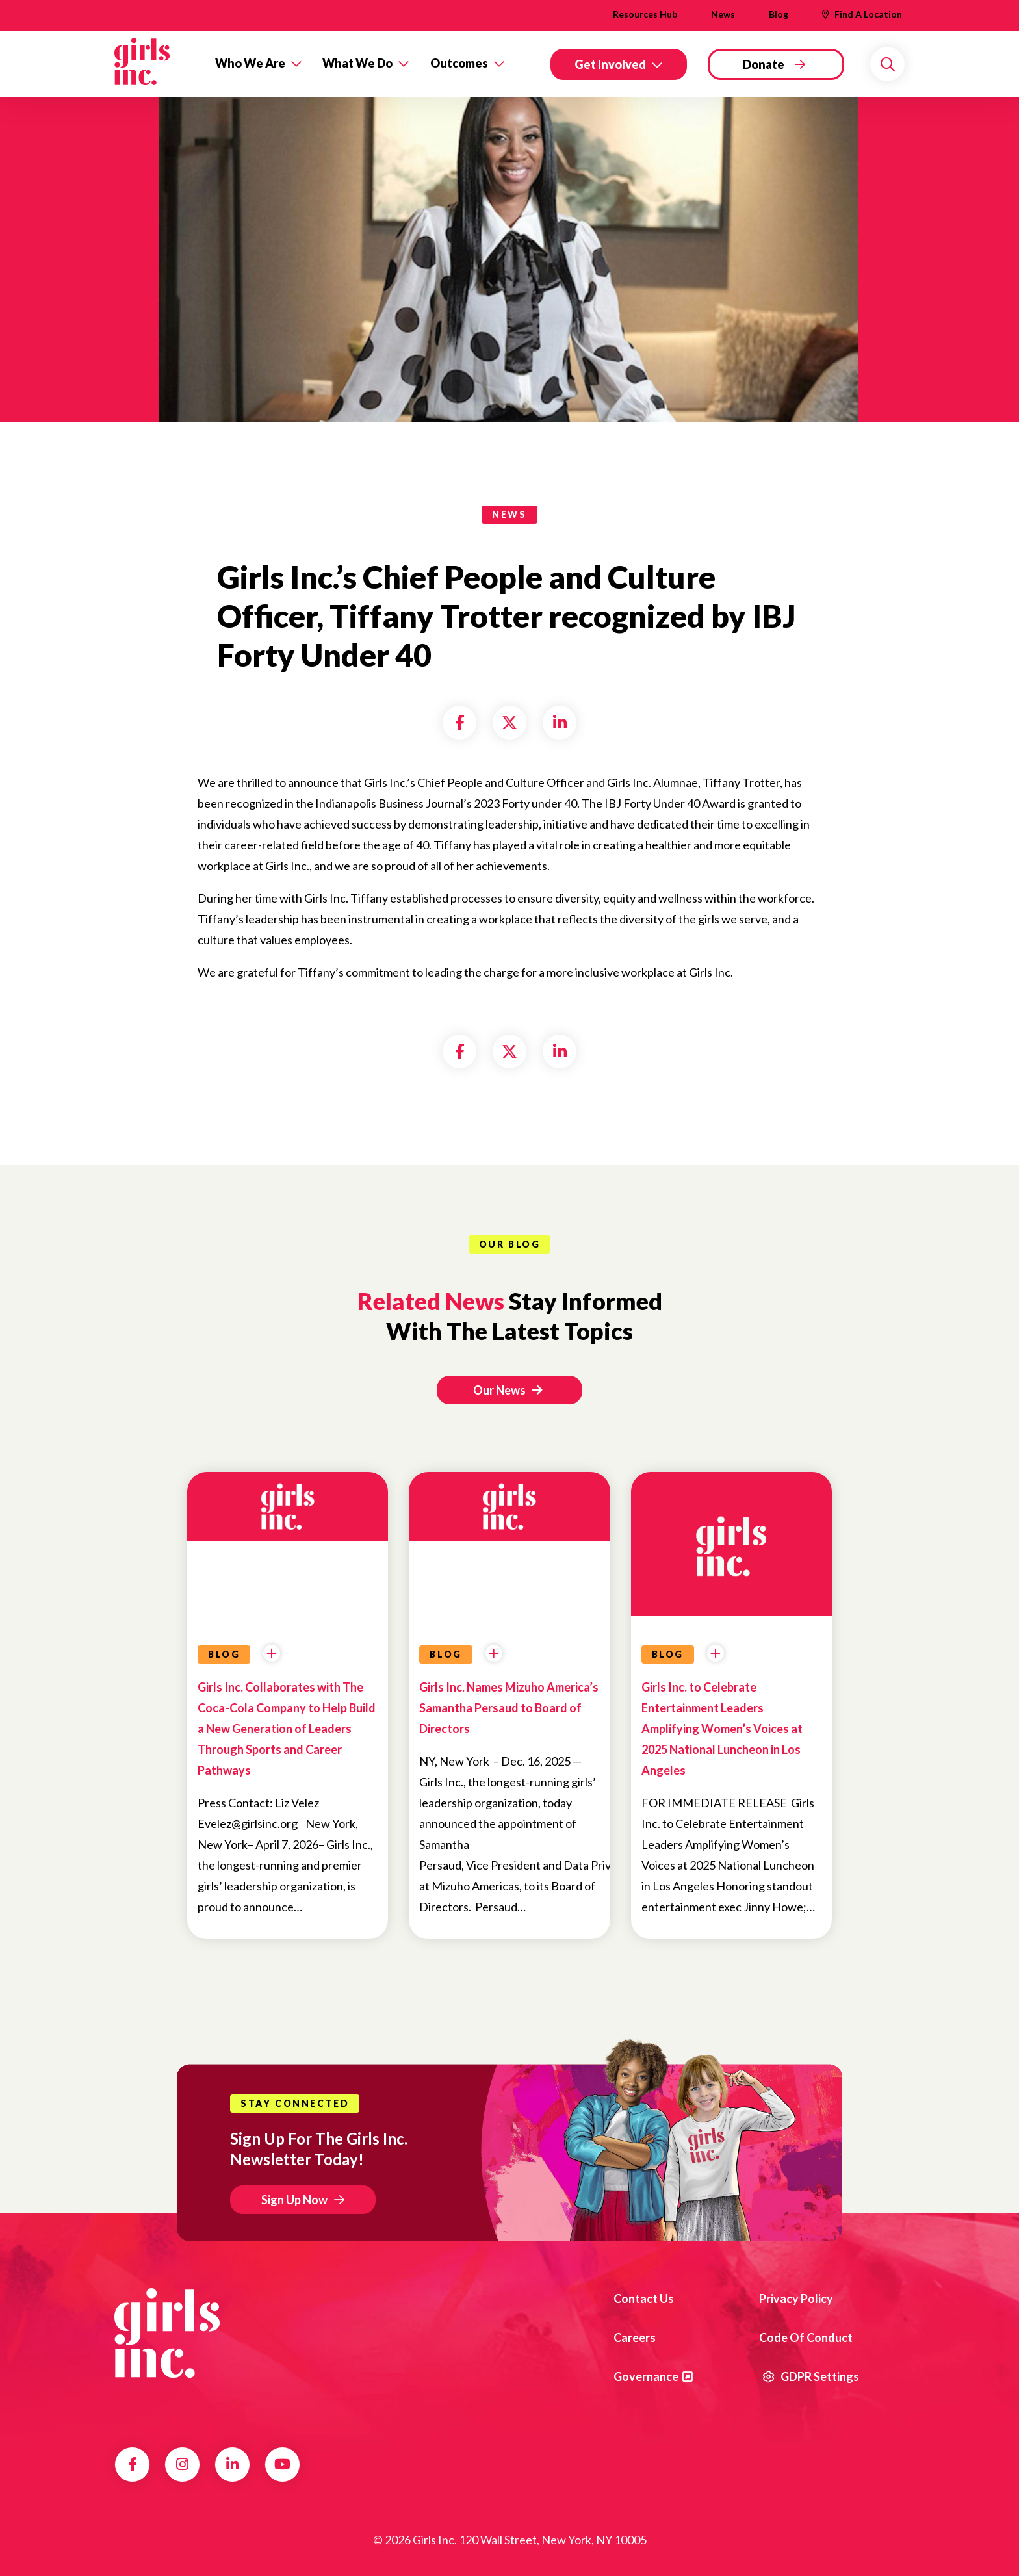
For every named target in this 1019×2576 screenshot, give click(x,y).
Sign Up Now (294, 2200)
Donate (763, 64)
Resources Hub (645, 13)
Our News (507, 1390)
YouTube (282, 2464)
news (509, 514)
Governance (645, 2376)
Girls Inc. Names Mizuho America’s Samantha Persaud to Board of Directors (509, 1708)
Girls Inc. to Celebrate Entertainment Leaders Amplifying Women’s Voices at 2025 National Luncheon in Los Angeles (722, 1728)
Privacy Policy (796, 2298)
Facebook (132, 2464)
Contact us (643, 2298)
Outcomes (459, 63)
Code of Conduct (806, 2337)
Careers (634, 2337)
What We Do (357, 63)
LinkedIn (232, 2464)
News (723, 13)
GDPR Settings (811, 2376)
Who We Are (250, 63)
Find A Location (868, 13)
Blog (778, 13)
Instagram (182, 2464)
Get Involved (610, 64)
